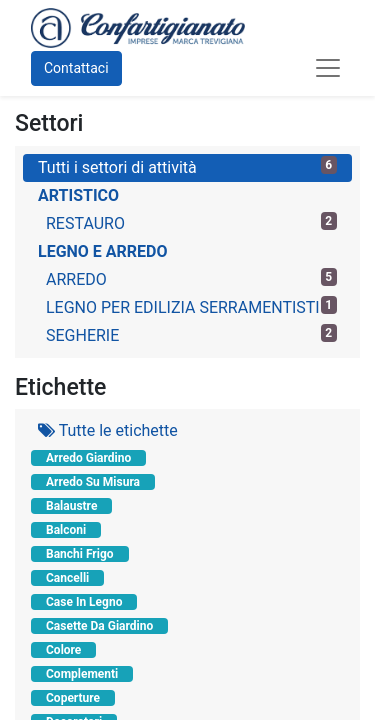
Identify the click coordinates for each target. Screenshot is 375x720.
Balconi (66, 530)
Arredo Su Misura (93, 482)
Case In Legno (84, 602)
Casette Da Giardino (99, 626)
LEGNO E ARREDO (103, 251)
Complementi (82, 674)
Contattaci (76, 68)
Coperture (73, 698)
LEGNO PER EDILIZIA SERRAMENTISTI (191, 306)
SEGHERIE (191, 334)
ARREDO (191, 278)
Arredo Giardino (88, 458)
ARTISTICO (78, 195)
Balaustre (71, 506)
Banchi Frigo (80, 554)
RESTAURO (191, 222)
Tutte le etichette (108, 430)
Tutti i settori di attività (187, 166)
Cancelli (67, 578)
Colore (63, 650)
